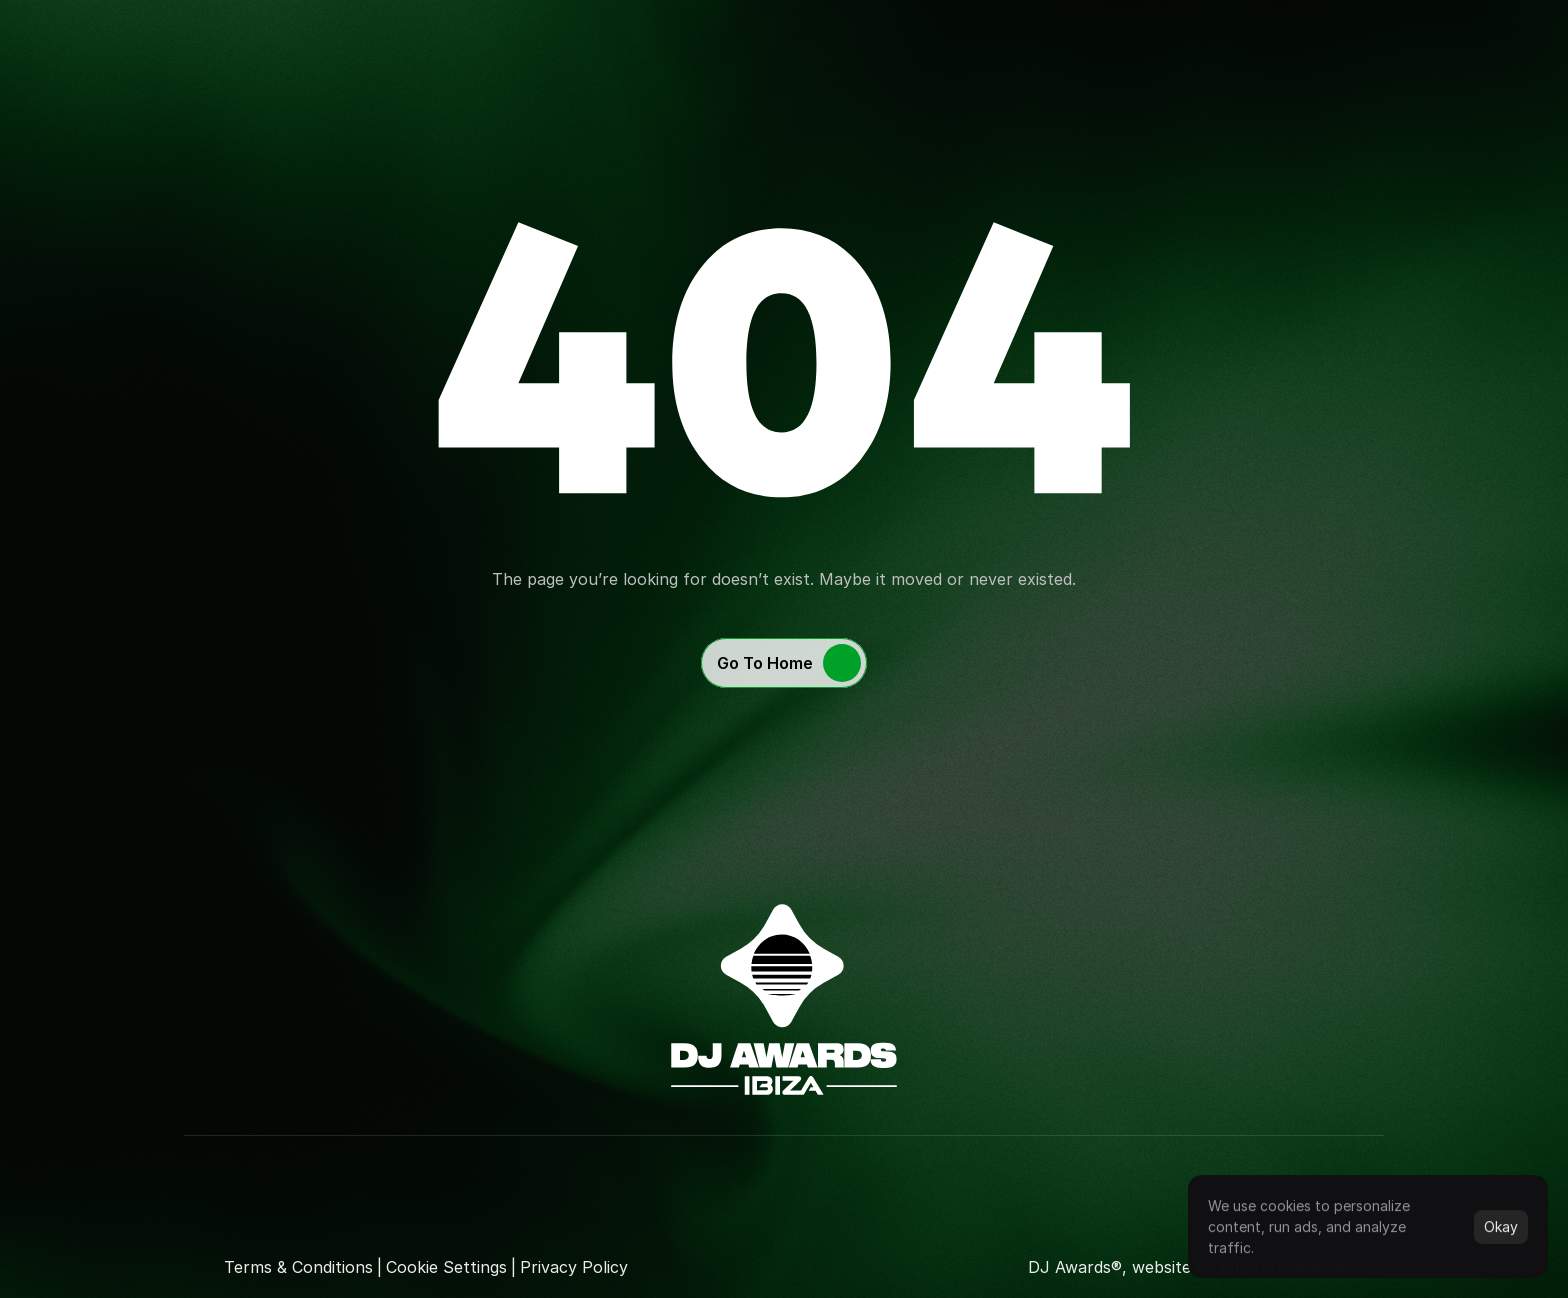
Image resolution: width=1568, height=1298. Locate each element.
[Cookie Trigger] (446, 1267)
